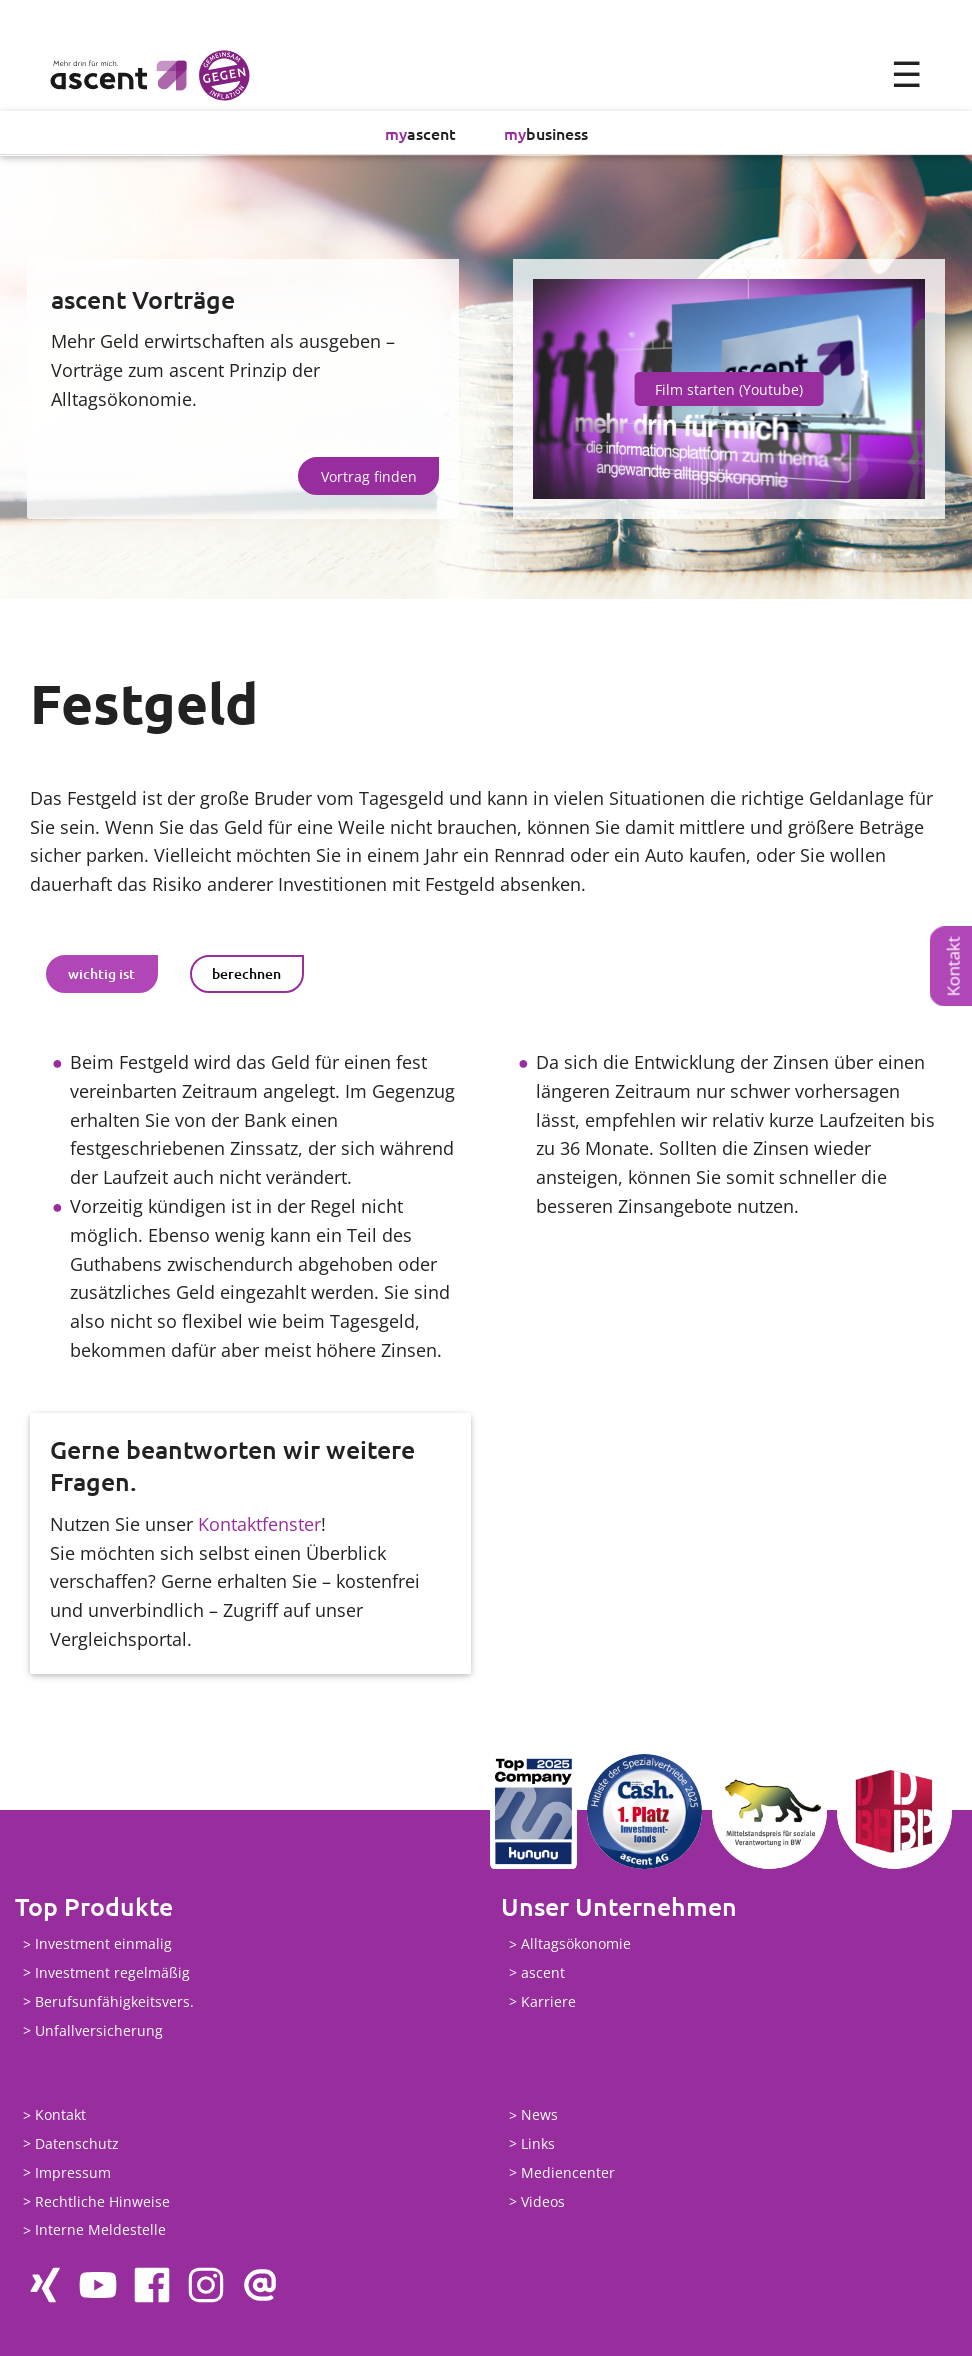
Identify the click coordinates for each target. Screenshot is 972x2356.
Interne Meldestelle (100, 2230)
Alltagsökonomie (576, 1944)
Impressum (73, 2172)
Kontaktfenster (259, 1524)
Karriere (548, 2001)
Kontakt (953, 967)
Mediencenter (568, 2172)
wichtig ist (101, 974)
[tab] (102, 974)
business (546, 133)
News (539, 2115)
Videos (543, 2201)
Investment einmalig (103, 1944)
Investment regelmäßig (112, 1972)
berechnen (246, 974)
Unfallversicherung (99, 2030)
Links (538, 2144)
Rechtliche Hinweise (102, 2201)
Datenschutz (77, 2144)
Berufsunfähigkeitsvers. (114, 2001)
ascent (420, 133)
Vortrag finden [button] (369, 476)
